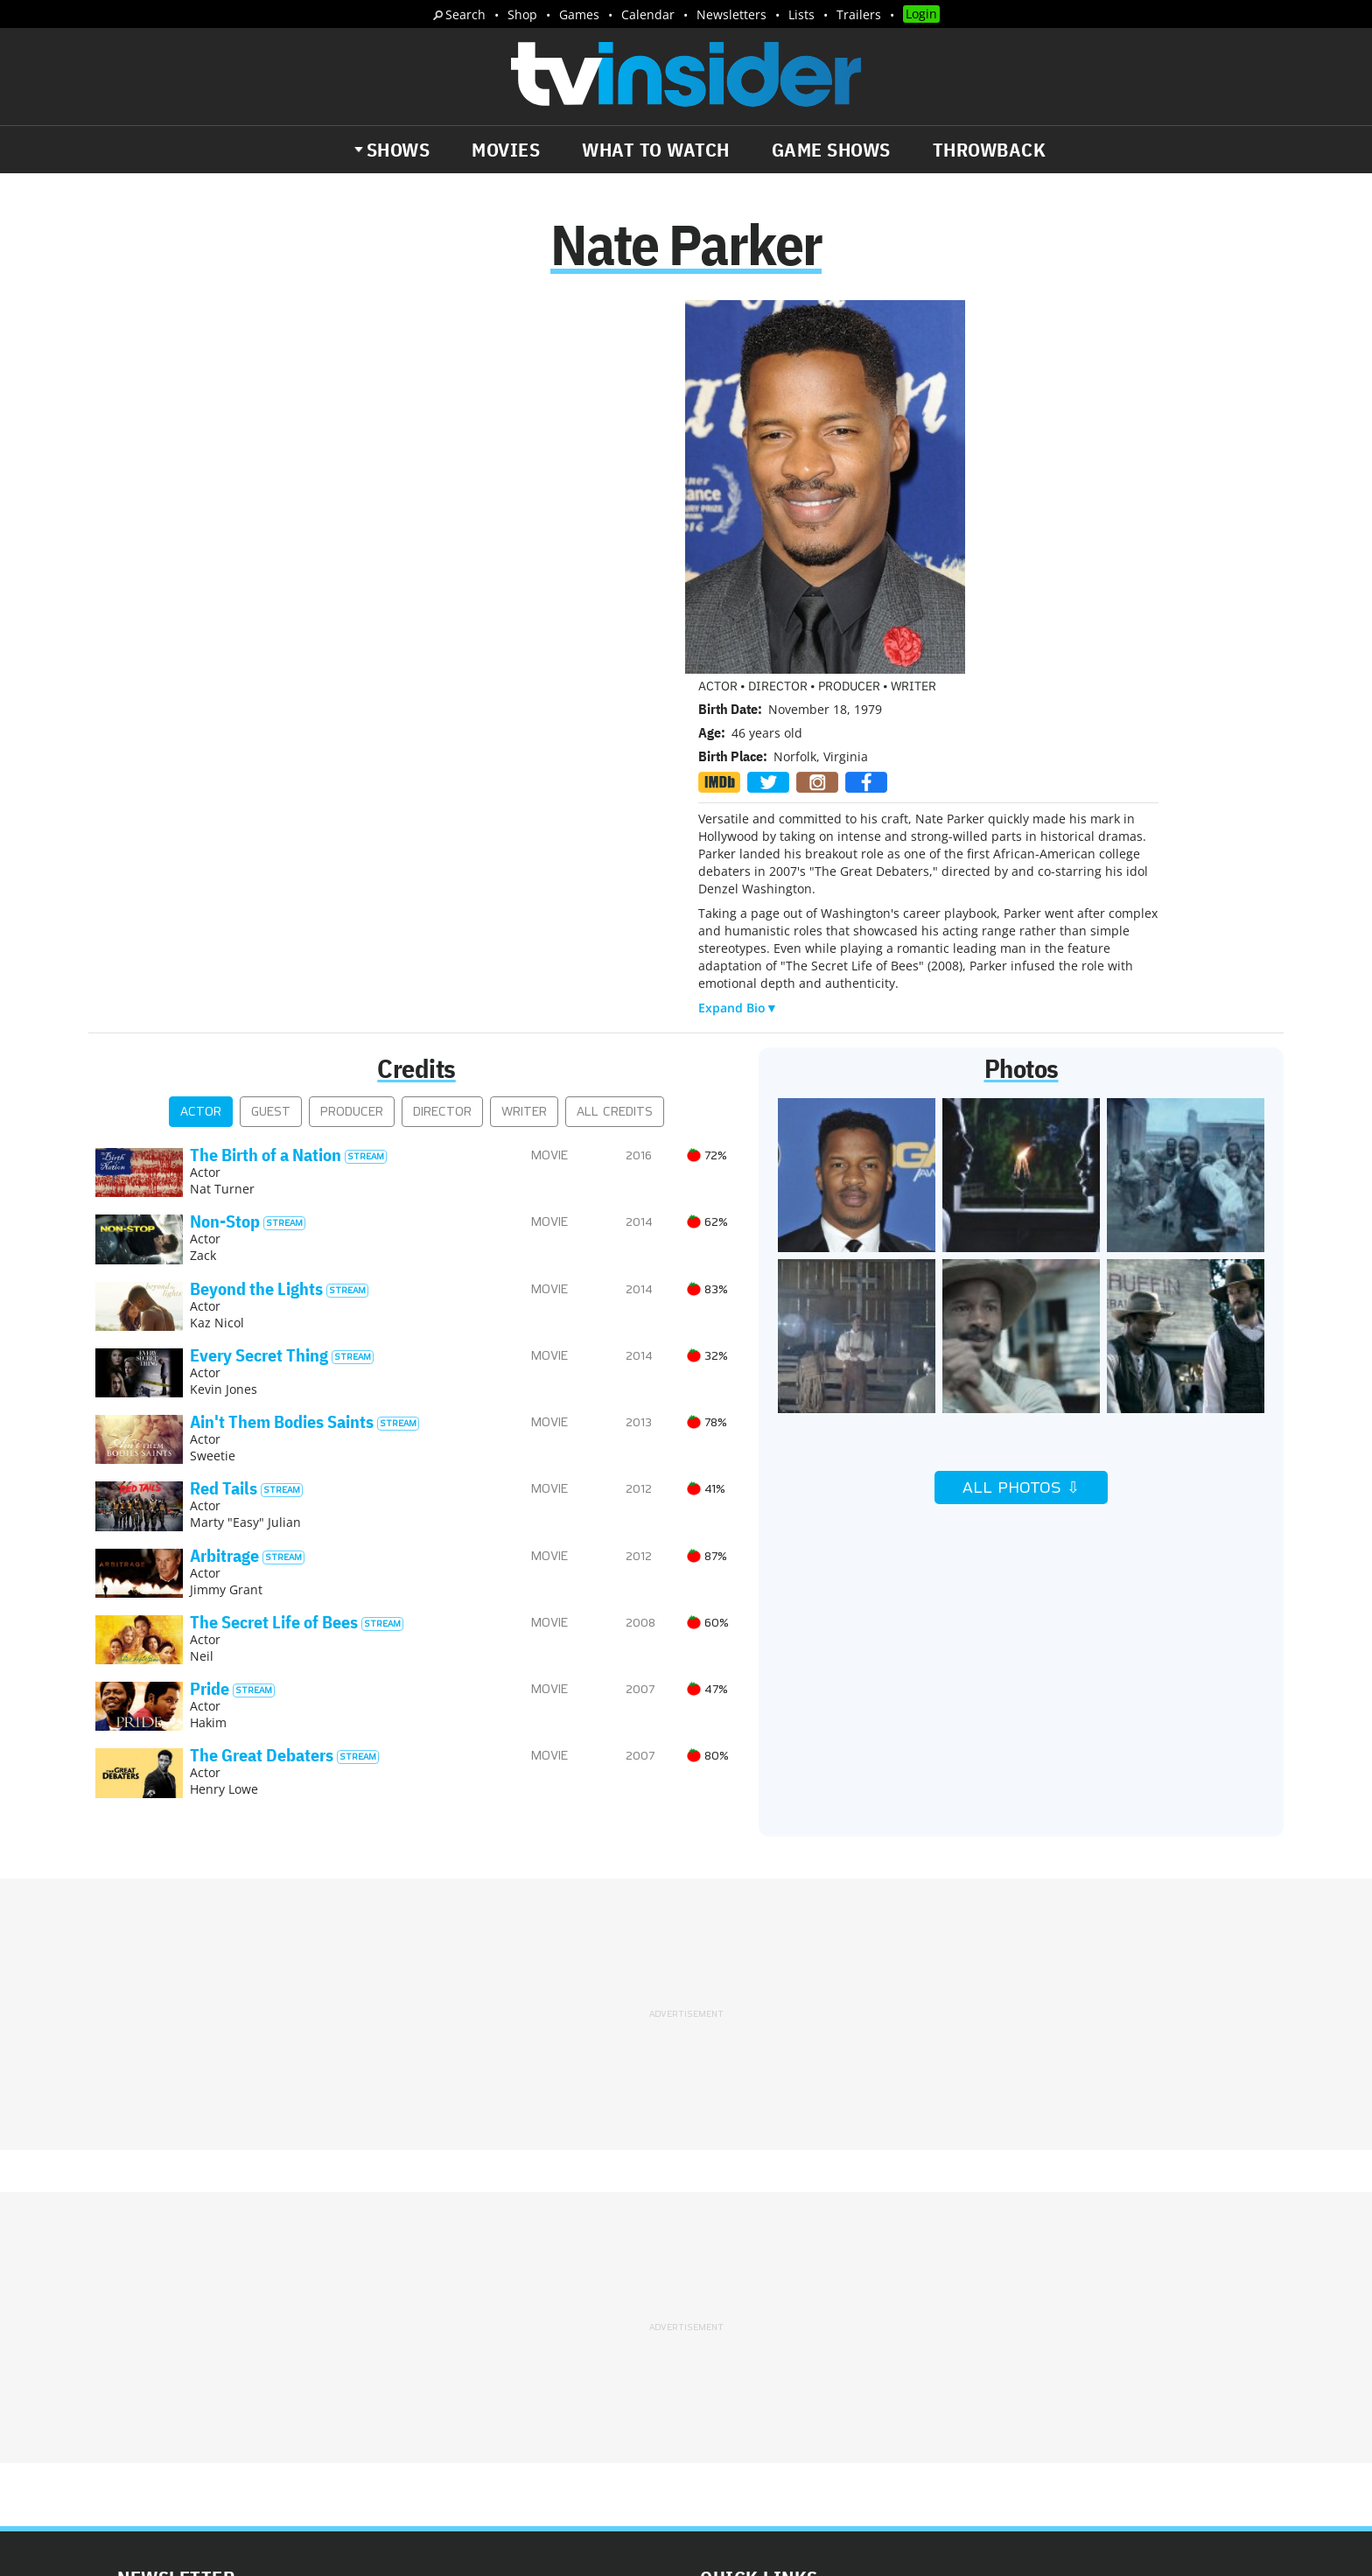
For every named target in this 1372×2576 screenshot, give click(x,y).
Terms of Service (810, 2301)
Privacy (722, 2301)
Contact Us (974, 2278)
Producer (351, 777)
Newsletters (731, 14)
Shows (398, 150)
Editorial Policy (875, 2278)
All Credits (615, 777)
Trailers (858, 14)
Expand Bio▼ (738, 635)
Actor (200, 777)
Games (579, 14)
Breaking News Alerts (464, 2356)
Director (442, 777)
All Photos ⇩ (1021, 1153)
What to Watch (656, 150)
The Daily (161, 2356)
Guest (270, 777)
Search (465, 14)
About (718, 2278)
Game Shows (831, 150)
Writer (524, 777)
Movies (506, 150)
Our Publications (788, 2369)
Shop (522, 14)
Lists (801, 14)
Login (921, 13)
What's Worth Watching (297, 2356)
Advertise (781, 2278)
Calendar (648, 14)
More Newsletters (177, 2407)
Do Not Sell (912, 2301)
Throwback (989, 150)
